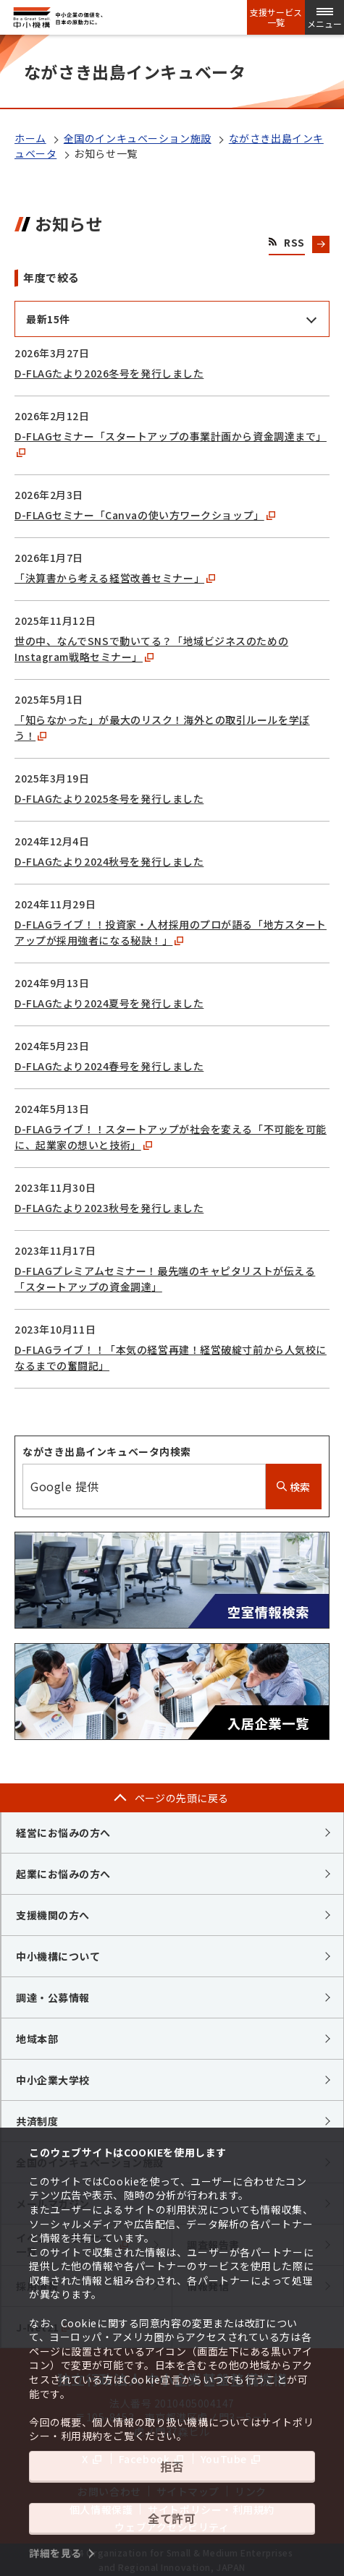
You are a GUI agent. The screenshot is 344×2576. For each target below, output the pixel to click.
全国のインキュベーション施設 (137, 138)
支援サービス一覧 (276, 17)
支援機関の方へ (53, 1915)
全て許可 (172, 2518)
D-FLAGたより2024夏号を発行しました (109, 1003)
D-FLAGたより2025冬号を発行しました (109, 798)
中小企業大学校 (53, 2080)
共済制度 (37, 2121)
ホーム (30, 138)
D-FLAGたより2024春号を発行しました (109, 1066)
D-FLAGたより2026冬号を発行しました (109, 373)
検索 (294, 1487)
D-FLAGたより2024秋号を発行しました (109, 861)
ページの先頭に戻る (182, 1798)
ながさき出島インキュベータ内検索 (106, 1451)
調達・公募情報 (53, 1997)
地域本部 (37, 2038)
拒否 (172, 2466)
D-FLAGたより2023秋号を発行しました (109, 1207)
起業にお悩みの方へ (63, 1874)
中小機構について (58, 1956)
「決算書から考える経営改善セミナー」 (114, 578)
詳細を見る (55, 2553)
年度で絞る (51, 277)
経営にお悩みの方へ (63, 1832)
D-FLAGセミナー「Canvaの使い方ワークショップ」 (144, 515)
